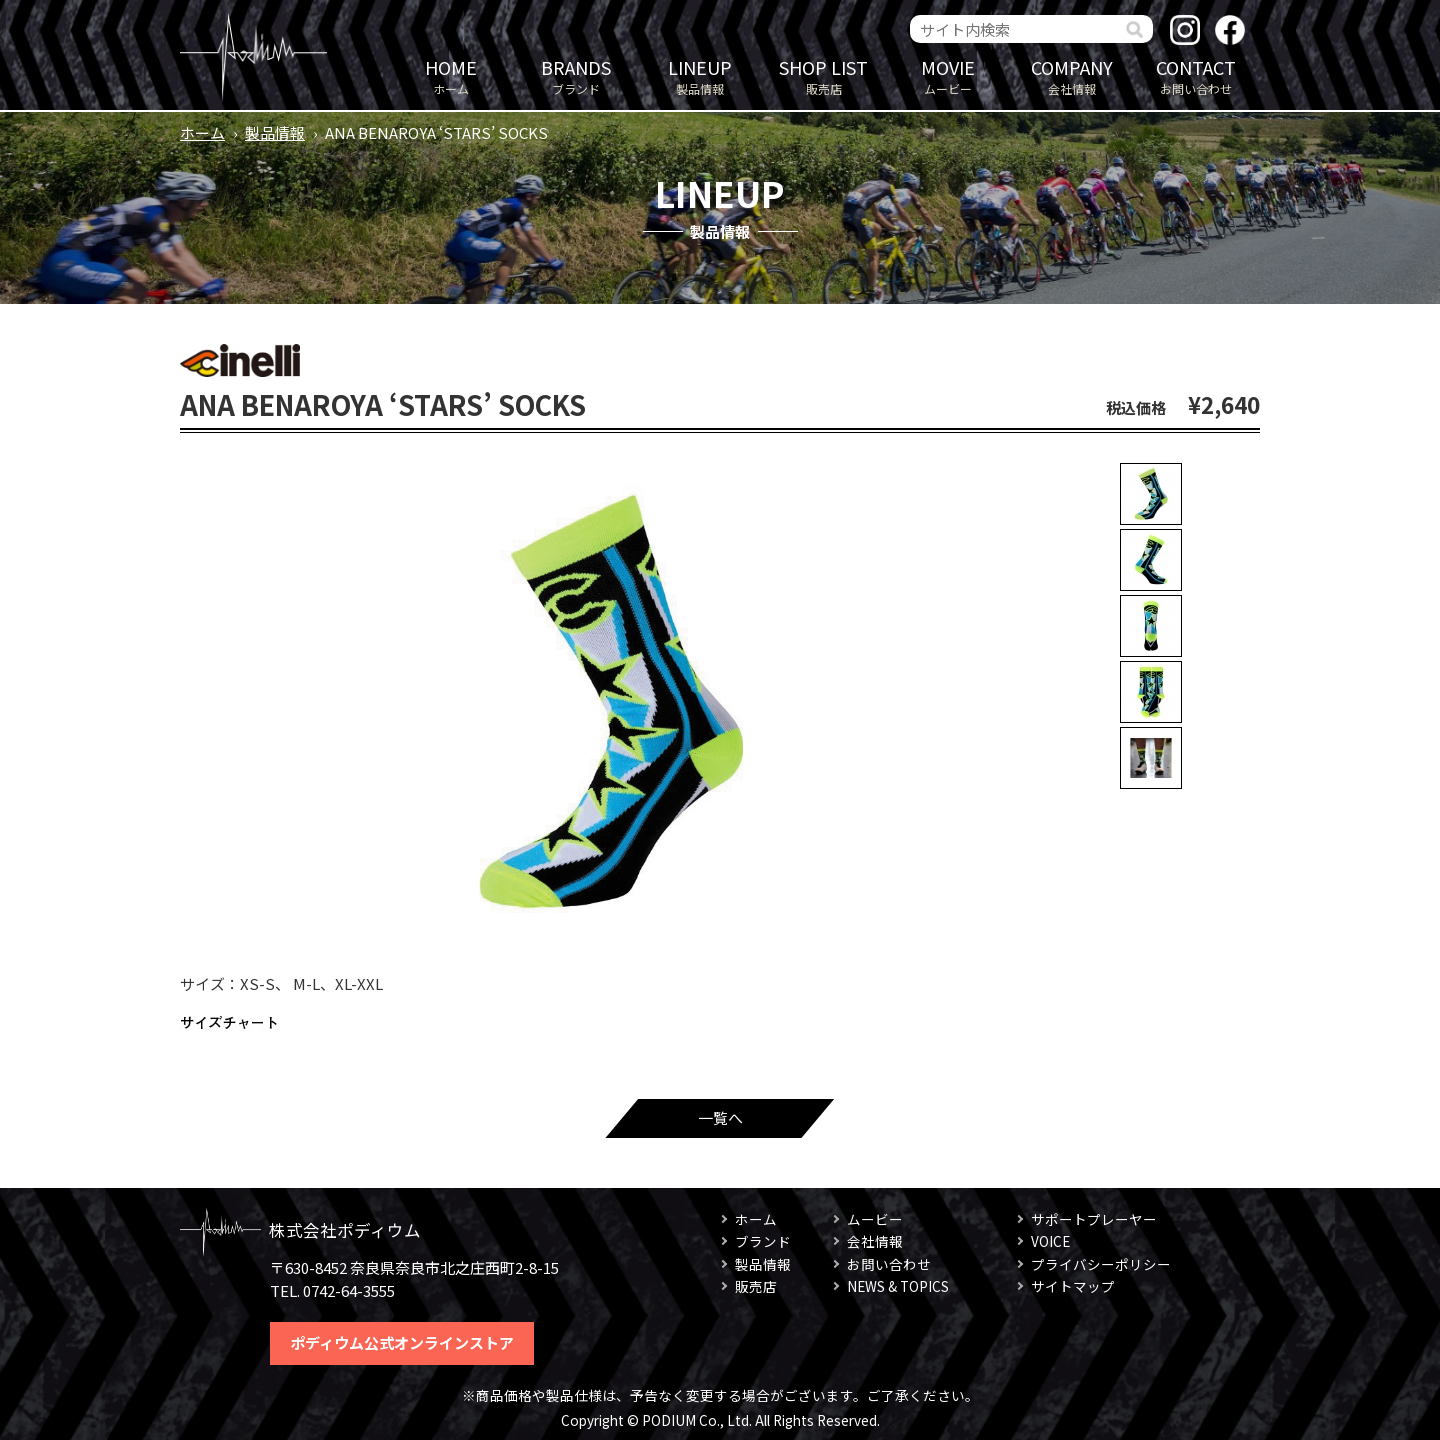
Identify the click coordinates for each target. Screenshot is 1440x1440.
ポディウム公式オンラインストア (402, 1342)
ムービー (948, 75)
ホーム (451, 75)
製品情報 (700, 75)
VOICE (1050, 1241)
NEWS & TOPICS (898, 1286)
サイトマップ (1073, 1286)
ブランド (576, 75)
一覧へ (720, 1117)
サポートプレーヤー (1094, 1219)
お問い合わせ (1196, 75)
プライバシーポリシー (1101, 1264)
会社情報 (1072, 75)
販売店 (824, 75)
